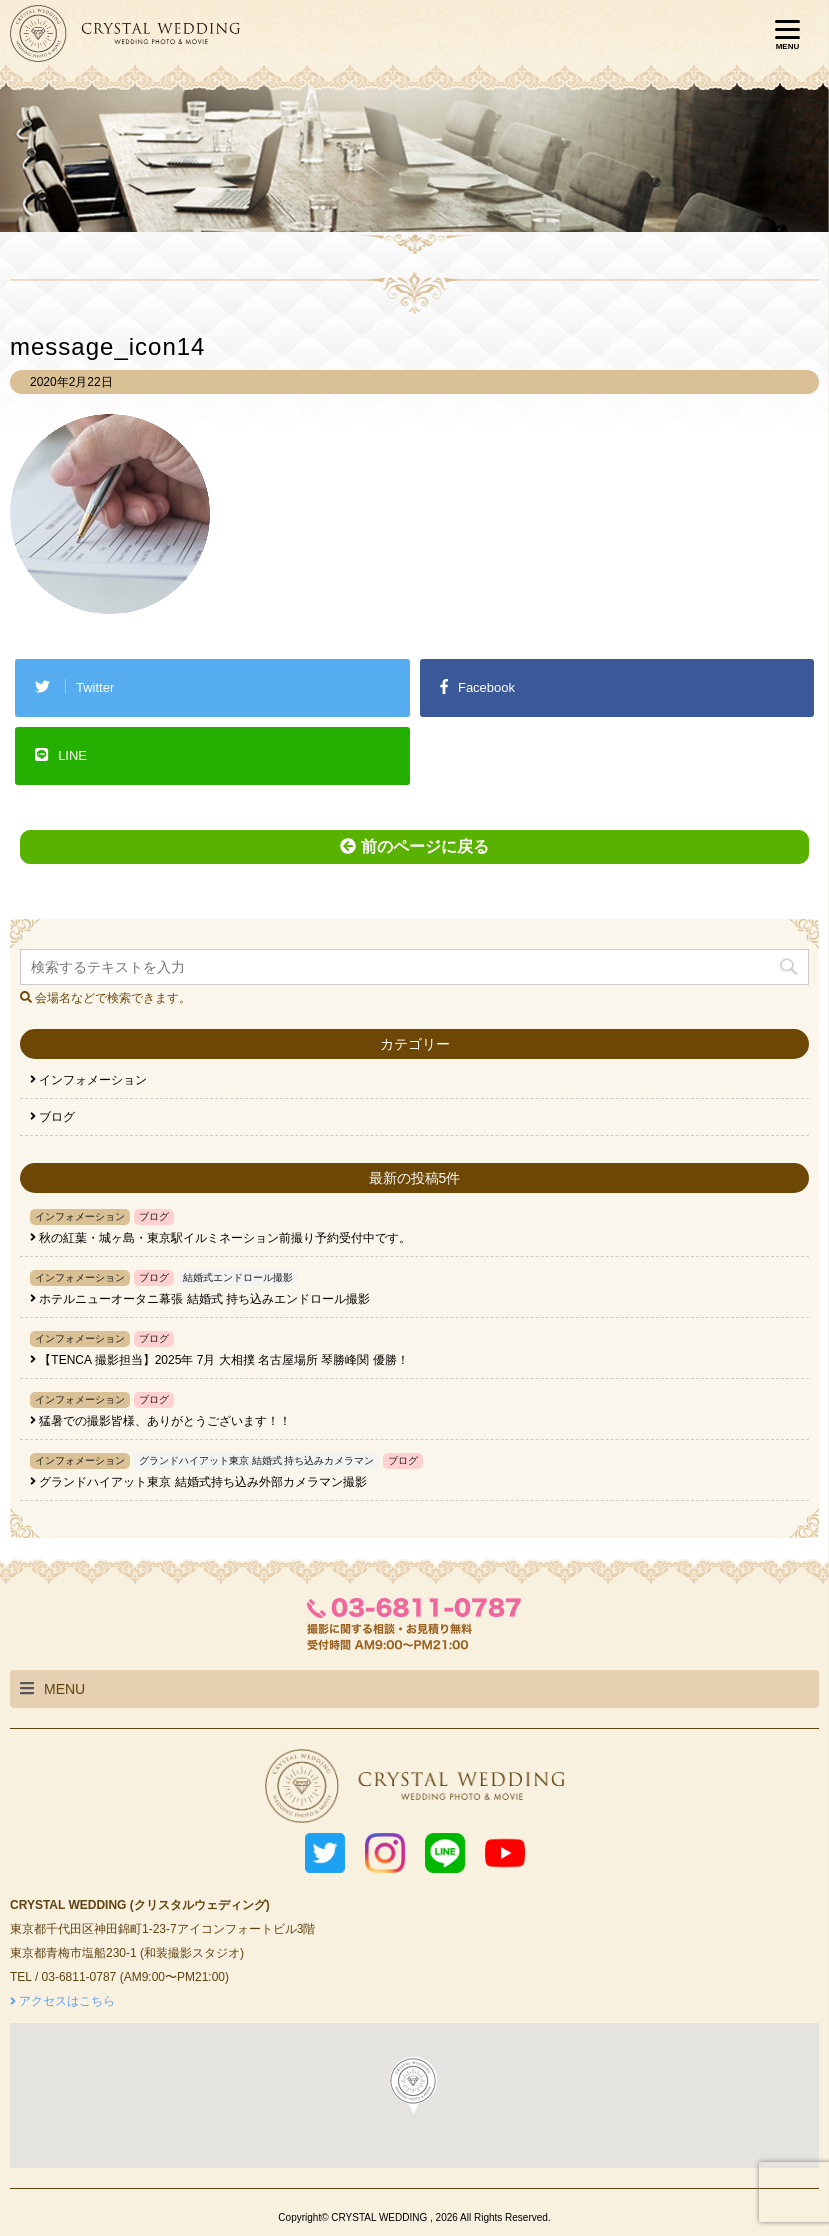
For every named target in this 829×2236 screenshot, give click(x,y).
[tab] (414, 1689)
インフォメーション (88, 1080)
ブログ (52, 1117)
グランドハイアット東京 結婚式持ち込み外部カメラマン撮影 (202, 1482)
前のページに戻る (414, 846)
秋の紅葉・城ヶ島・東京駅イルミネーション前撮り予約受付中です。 (225, 1238)
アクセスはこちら (62, 2001)
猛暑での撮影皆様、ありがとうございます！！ (165, 1421)
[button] (412, 2084)
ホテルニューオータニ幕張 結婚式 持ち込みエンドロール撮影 (204, 1299)
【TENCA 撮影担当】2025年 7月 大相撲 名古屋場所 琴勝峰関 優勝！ (223, 1360)
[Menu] (787, 35)
